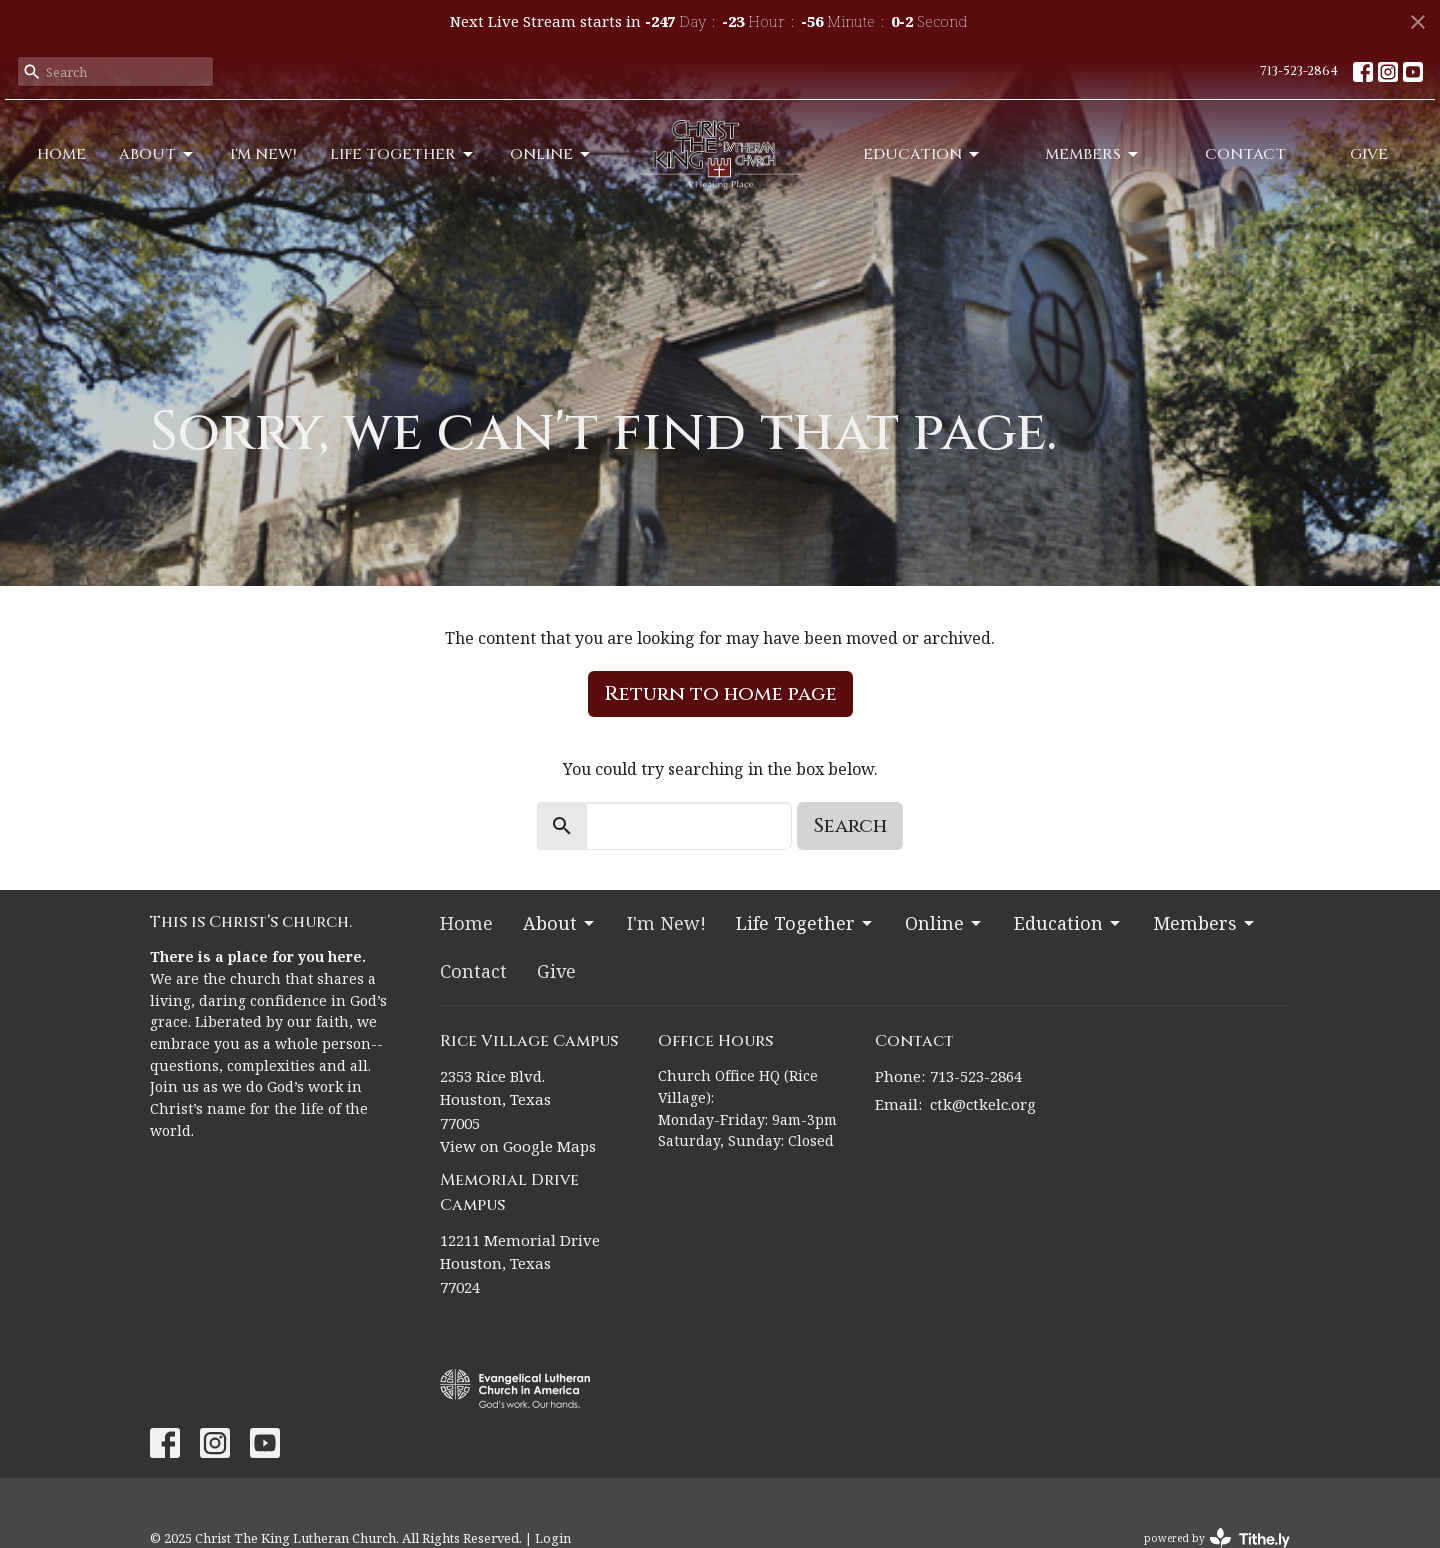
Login (553, 1538)
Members (1093, 154)
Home (61, 154)
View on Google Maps (518, 1146)
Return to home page (720, 693)
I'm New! (263, 154)
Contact (1245, 154)
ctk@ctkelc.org (983, 1104)
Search (850, 825)
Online (551, 154)
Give (1369, 154)
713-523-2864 (1299, 71)
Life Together (403, 154)
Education (922, 154)
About (157, 154)
